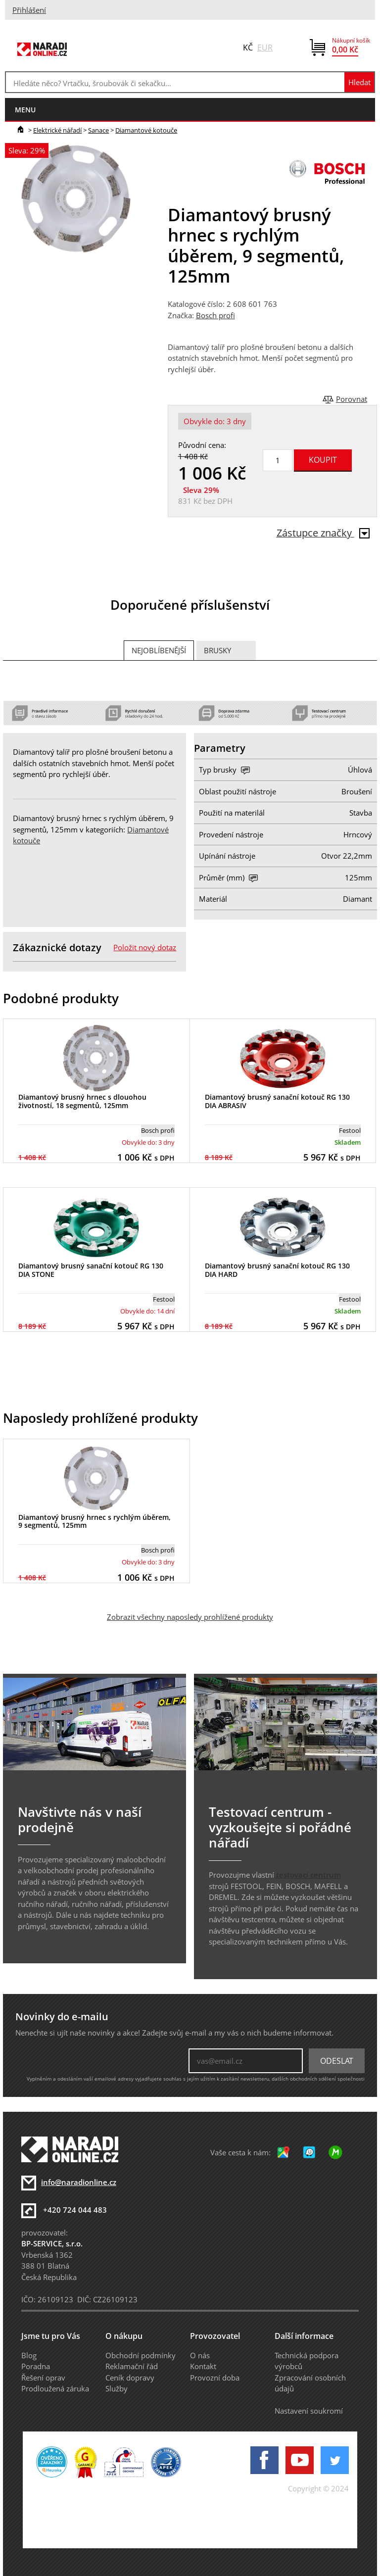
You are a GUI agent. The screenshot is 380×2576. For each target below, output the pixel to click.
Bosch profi (215, 315)
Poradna (35, 2366)
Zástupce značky (323, 532)
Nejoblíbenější (159, 650)
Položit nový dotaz (144, 947)
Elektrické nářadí (57, 130)
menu (25, 109)
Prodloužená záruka (55, 2388)
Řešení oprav (43, 2377)
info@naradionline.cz (78, 2182)
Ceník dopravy (129, 2377)
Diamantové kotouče (146, 130)
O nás (200, 2355)
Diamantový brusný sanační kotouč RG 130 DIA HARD (277, 1270)
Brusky (217, 650)
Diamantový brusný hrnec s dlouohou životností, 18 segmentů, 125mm (82, 1101)
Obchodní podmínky (140, 2355)
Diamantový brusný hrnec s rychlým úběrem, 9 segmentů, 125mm (94, 1521)
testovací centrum (308, 1875)
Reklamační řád (131, 2366)
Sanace (98, 130)
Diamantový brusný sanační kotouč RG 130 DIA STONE (90, 1270)
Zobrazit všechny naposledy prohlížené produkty (190, 1617)
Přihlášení (29, 10)
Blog (29, 2355)
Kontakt (203, 2366)
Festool (350, 1130)
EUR (265, 47)
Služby (116, 2388)
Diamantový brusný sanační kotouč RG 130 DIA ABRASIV (277, 1101)
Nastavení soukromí (309, 2411)
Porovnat (351, 399)
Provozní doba (214, 2377)
